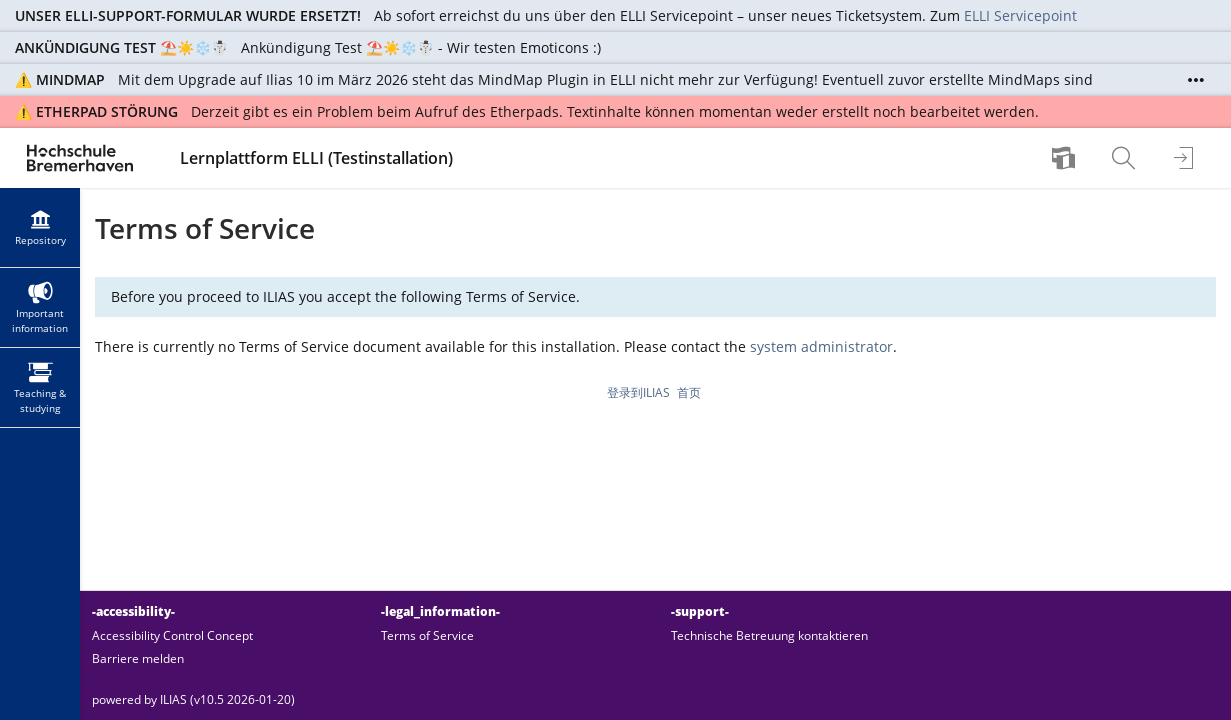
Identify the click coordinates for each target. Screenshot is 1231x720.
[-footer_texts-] (655, 699)
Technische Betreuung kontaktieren (769, 635)
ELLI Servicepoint (1020, 15)
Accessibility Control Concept (172, 635)
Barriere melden (138, 658)
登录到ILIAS (638, 392)
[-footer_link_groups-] (655, 634)
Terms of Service (427, 635)
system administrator (821, 346)
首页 (689, 392)
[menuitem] (1066, 158)
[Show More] (1196, 80)
